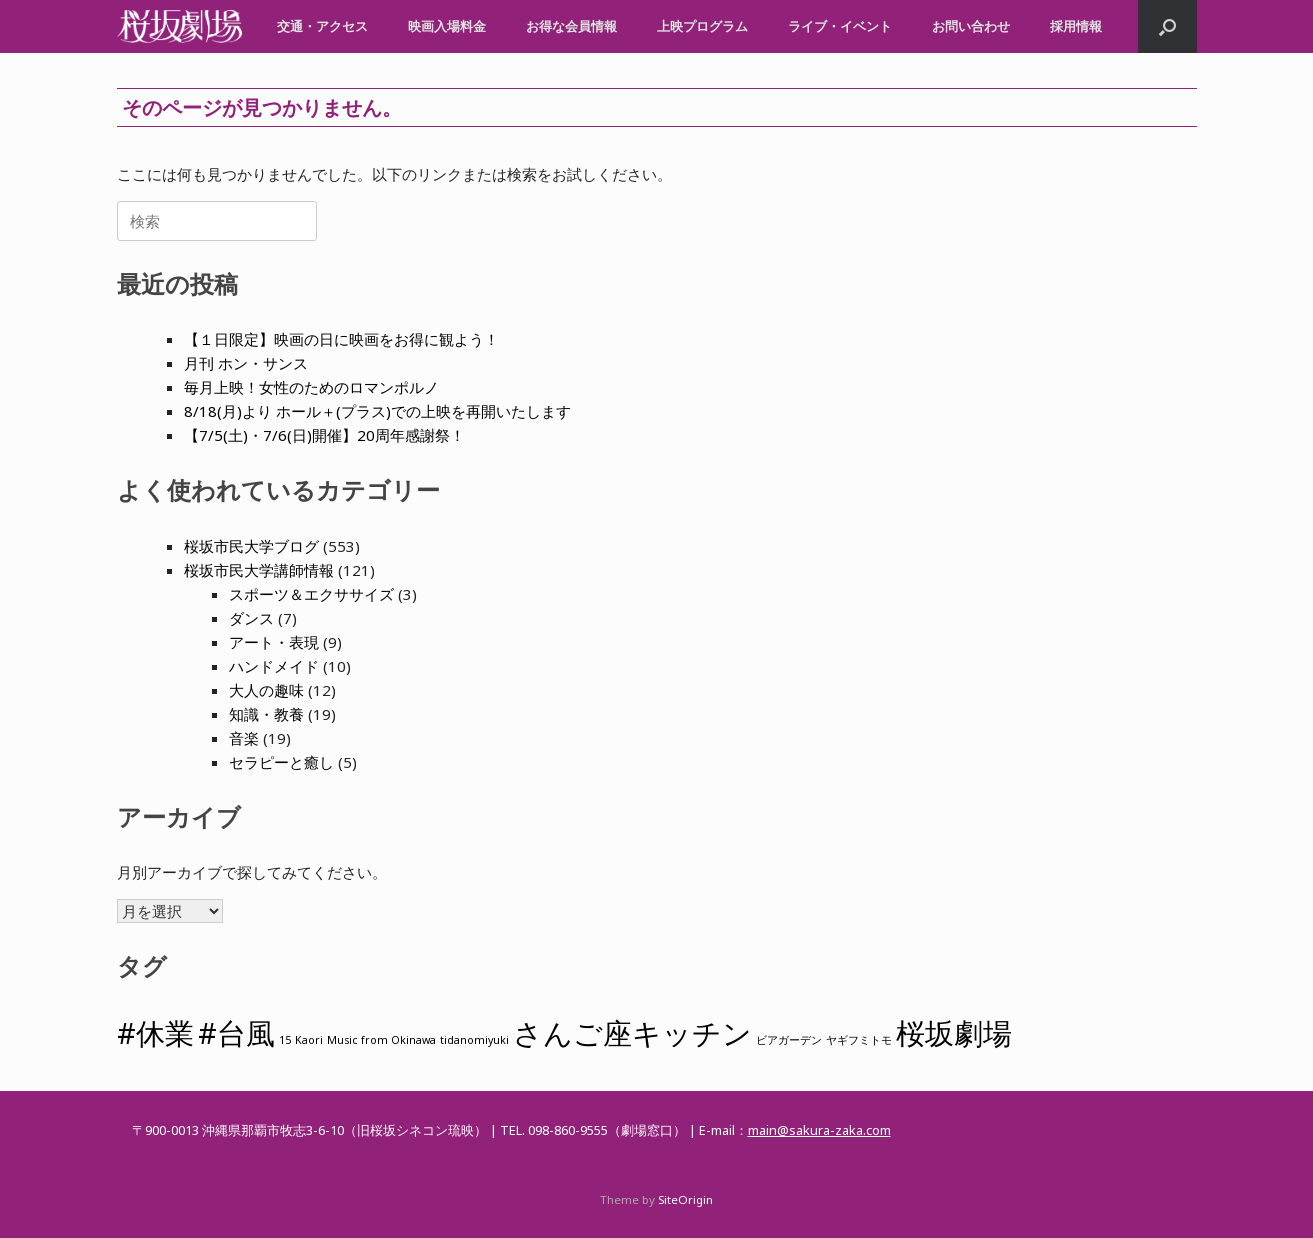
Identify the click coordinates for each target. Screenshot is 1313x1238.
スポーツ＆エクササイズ (311, 594)
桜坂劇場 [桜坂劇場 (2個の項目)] (954, 1033)
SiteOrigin (685, 1199)
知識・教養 (266, 714)
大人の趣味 (266, 690)
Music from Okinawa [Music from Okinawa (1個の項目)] (381, 1040)
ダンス (251, 618)
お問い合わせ (971, 26)
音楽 (244, 738)
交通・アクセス (322, 26)
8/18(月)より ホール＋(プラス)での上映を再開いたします (377, 411)
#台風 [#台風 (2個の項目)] (236, 1033)
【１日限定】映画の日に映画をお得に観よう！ (341, 339)
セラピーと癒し (281, 762)
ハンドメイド (274, 666)
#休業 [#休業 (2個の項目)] (155, 1033)
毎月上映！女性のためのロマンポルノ (311, 387)
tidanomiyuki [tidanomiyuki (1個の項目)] (474, 1040)
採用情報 (1076, 26)
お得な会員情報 (571, 26)
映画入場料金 (447, 26)
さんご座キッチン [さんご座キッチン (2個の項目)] (632, 1033)
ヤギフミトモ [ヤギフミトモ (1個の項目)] (859, 1040)
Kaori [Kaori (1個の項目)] (309, 1040)
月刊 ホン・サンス (246, 363)
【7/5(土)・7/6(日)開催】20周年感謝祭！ (324, 435)
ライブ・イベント (840, 26)
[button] (1167, 26)
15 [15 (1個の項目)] (285, 1040)
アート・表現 (274, 642)
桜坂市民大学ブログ (251, 546)
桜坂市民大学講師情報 (259, 570)
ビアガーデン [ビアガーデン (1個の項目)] (789, 1040)
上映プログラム (702, 26)
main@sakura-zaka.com (819, 1130)
